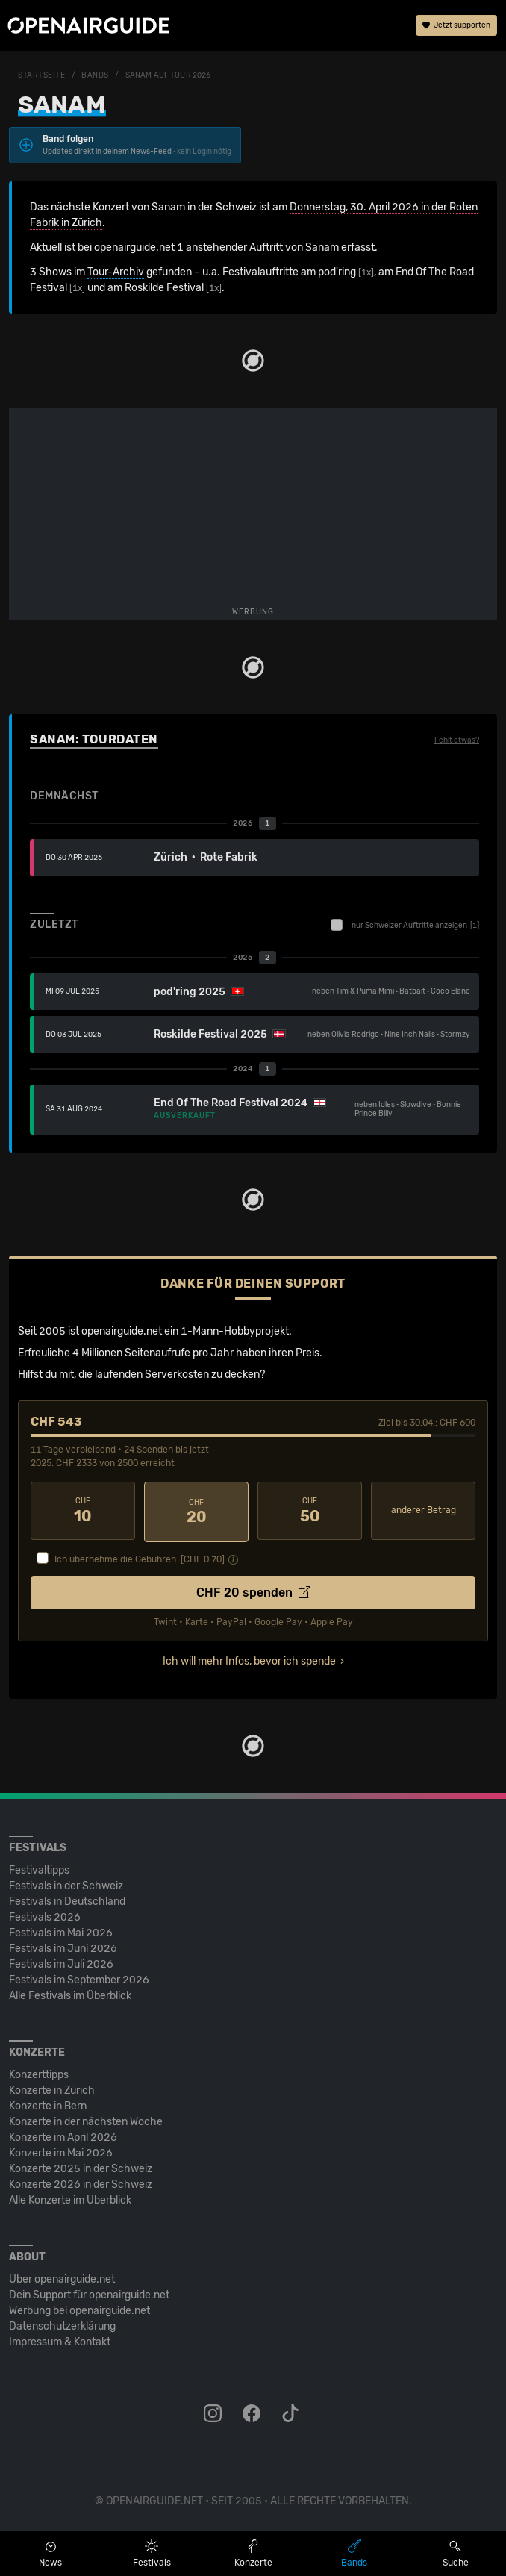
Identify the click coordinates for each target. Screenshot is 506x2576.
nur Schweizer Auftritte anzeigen (405, 925)
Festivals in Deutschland (67, 1899)
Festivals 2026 (45, 1915)
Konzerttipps (39, 2072)
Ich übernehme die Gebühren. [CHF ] (139, 1557)
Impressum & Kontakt (59, 2339)
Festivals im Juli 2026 (61, 1962)
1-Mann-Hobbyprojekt (235, 1331)
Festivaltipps (39, 1868)
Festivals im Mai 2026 (61, 1930)
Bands (95, 75)
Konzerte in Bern (48, 2104)
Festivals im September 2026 (79, 1977)
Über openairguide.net (62, 2277)
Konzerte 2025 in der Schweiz (80, 2166)
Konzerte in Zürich (52, 2088)
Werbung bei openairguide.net (79, 2308)
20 (196, 1511)
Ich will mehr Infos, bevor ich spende (249, 1659)
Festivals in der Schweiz (66, 1883)
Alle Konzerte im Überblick (70, 2198)
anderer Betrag (423, 1510)
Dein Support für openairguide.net (89, 2292)
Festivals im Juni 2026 (63, 1946)
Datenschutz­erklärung (62, 2324)
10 (82, 1511)
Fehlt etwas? (456, 740)
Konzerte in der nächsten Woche (86, 2119)
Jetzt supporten (456, 26)
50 (309, 1511)
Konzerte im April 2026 (63, 2135)
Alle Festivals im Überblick (70, 1993)
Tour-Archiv (115, 272)
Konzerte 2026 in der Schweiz (80, 2182)
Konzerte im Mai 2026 (61, 2151)
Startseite (42, 75)
